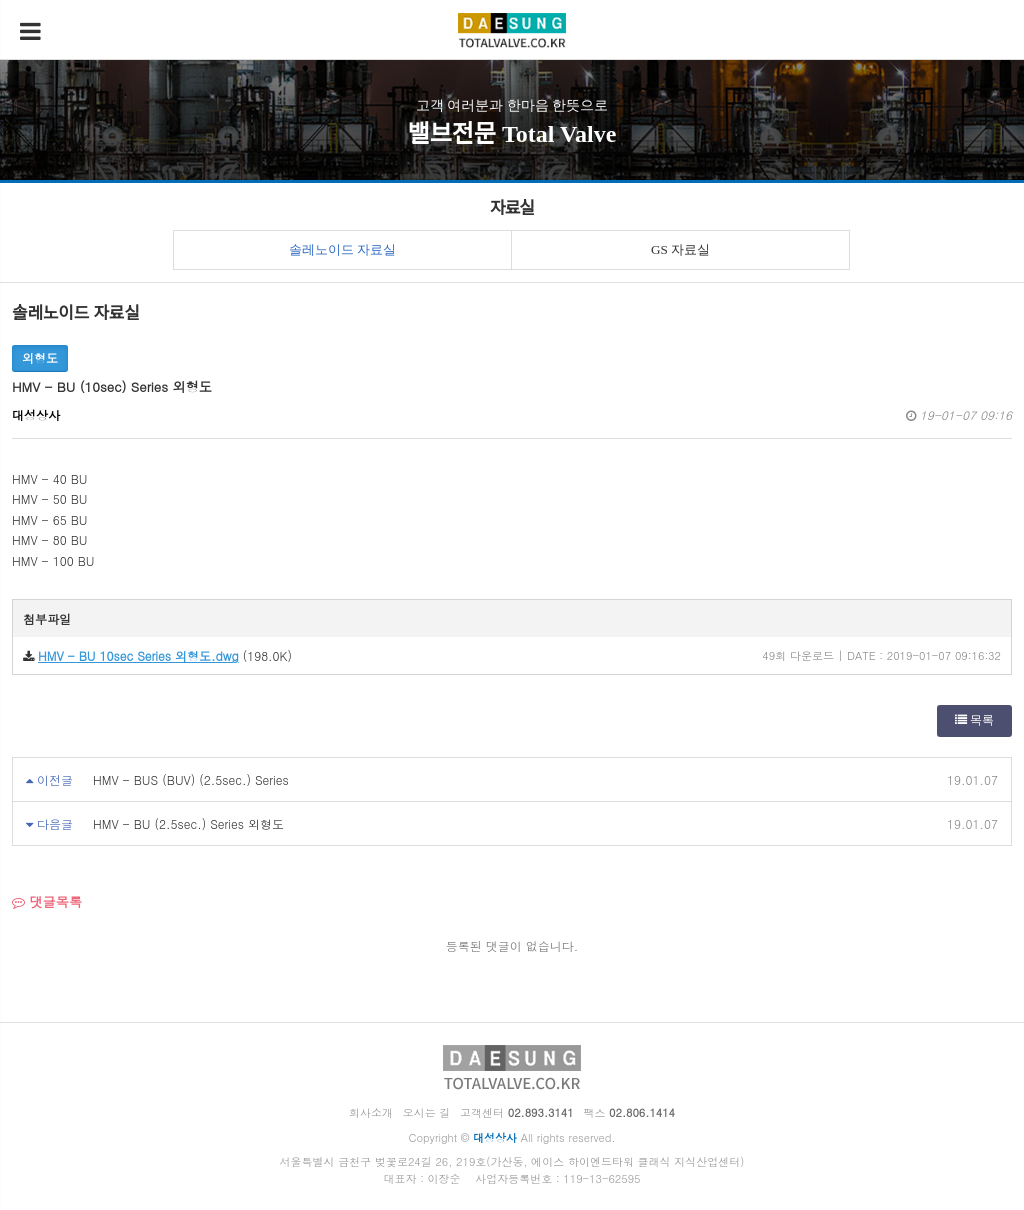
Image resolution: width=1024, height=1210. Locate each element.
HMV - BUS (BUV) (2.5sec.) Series (191, 779)
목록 (974, 720)
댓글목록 (47, 901)
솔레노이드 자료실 (342, 249)
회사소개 (371, 1112)
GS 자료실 (680, 249)
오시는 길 (427, 1112)
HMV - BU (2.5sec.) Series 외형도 (188, 823)
